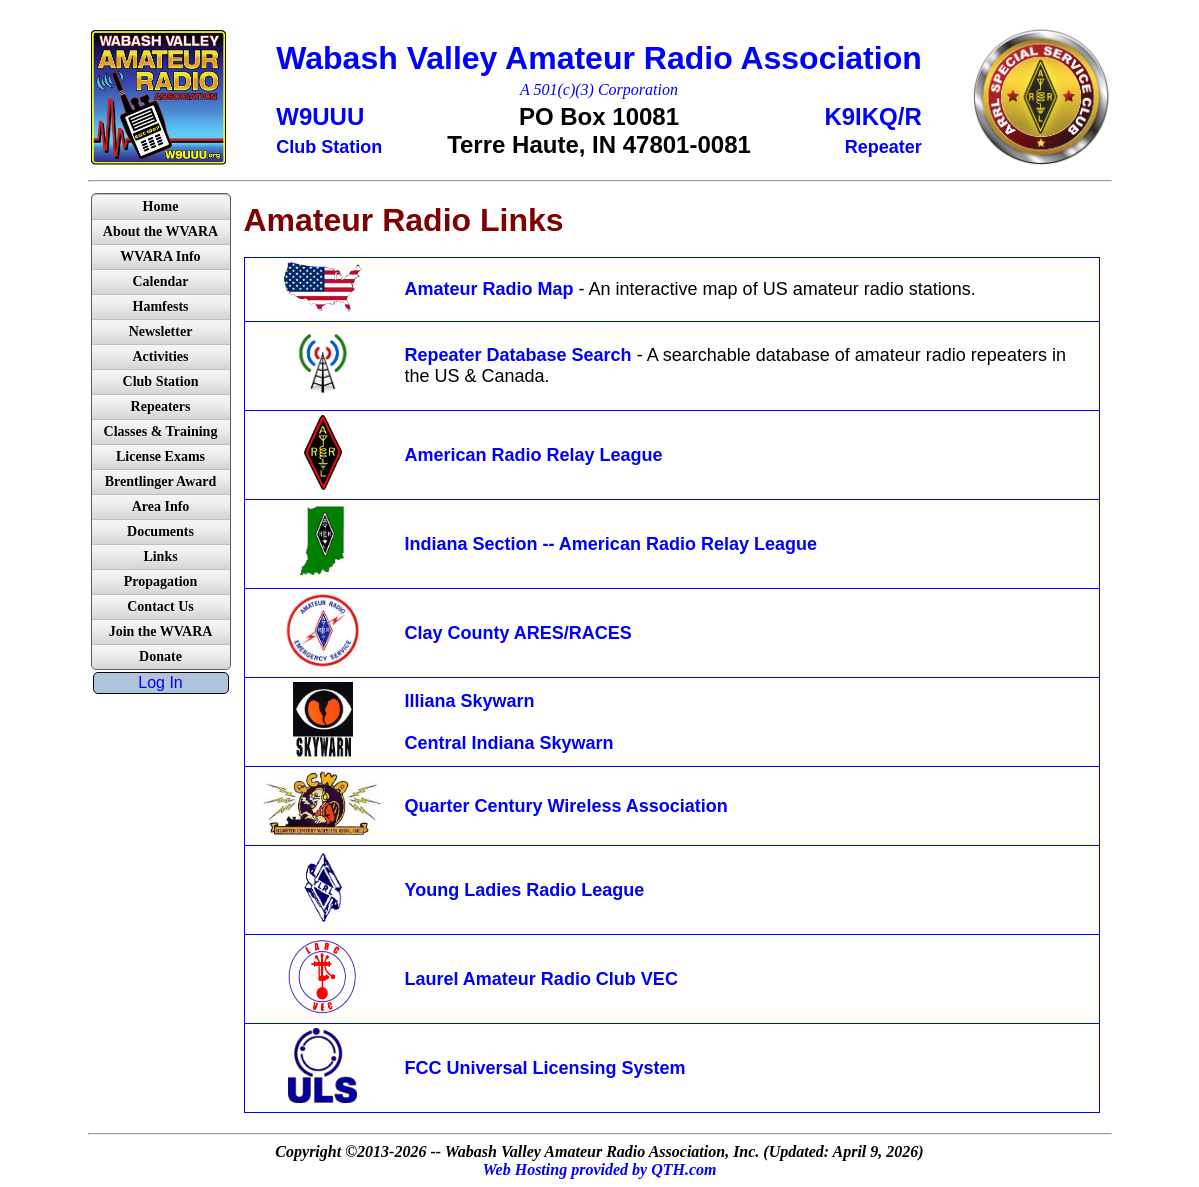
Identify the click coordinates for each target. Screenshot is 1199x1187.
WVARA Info (160, 256)
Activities (161, 356)
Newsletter (161, 331)
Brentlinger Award (161, 481)
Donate (160, 656)
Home (161, 206)
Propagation (161, 581)
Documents (160, 531)
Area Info (161, 506)
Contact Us (160, 606)
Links (160, 556)
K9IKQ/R (872, 116)
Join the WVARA (161, 631)
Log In (160, 682)
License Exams (160, 456)
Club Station (161, 381)
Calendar (161, 281)
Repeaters (161, 406)
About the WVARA (160, 231)
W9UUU (320, 116)
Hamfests (161, 306)
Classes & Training (161, 431)
